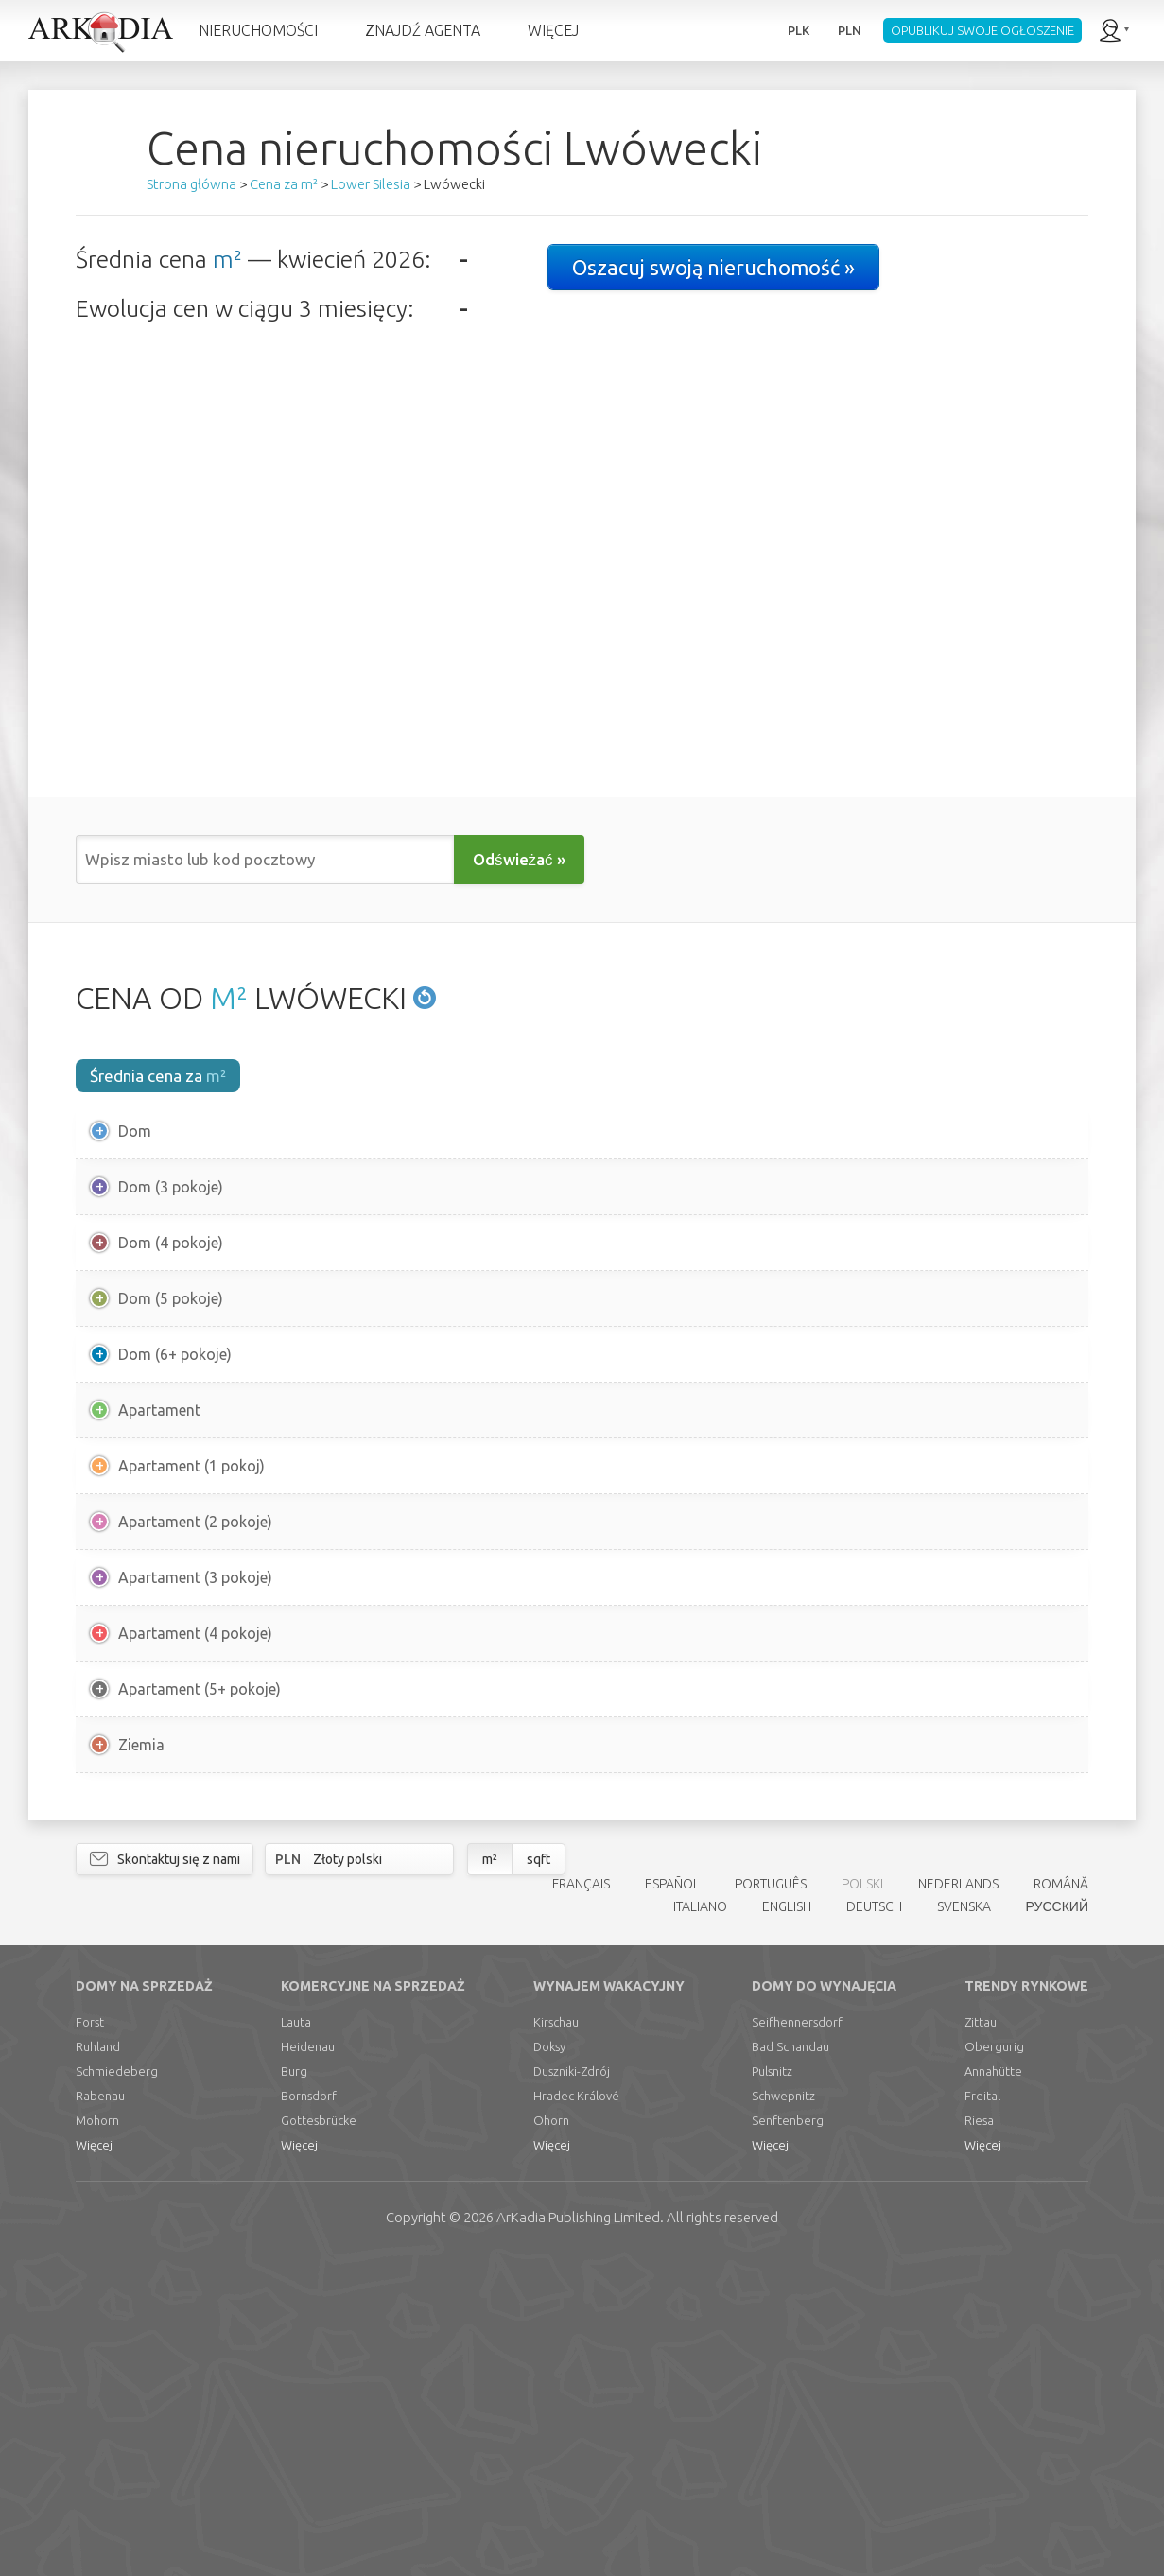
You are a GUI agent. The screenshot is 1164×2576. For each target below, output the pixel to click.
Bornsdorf (309, 2414)
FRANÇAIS (581, 2202)
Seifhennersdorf (797, 2340)
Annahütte (993, 2389)
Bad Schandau (790, 2365)
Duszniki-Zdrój (571, 2389)
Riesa (979, 2438)
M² (229, 998)
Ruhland (98, 2365)
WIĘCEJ (553, 30)
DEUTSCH (874, 2226)
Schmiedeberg (117, 2389)
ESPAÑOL (672, 2202)
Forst (90, 2340)
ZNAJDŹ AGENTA (422, 30)
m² (227, 259)
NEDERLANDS (958, 2202)
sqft (538, 2177)
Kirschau (556, 2340)
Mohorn (97, 2438)
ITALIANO (700, 2226)
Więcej (94, 2463)
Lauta (296, 2340)
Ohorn (551, 2438)
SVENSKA (964, 2226)
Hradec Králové (576, 2414)
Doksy (549, 2365)
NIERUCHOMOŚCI (258, 30)
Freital (982, 2414)
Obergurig (994, 2365)
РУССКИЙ (1057, 2226)
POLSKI (862, 2202)
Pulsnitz (772, 2389)
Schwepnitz (783, 2414)
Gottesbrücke (318, 2438)
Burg (294, 2389)
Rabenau (100, 2414)
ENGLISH (786, 2226)
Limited (578, 2536)
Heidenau (308, 2365)
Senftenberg (788, 2438)
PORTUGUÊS (771, 2202)
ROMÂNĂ (1061, 2202)
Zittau (980, 2340)
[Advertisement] (582, 1959)
